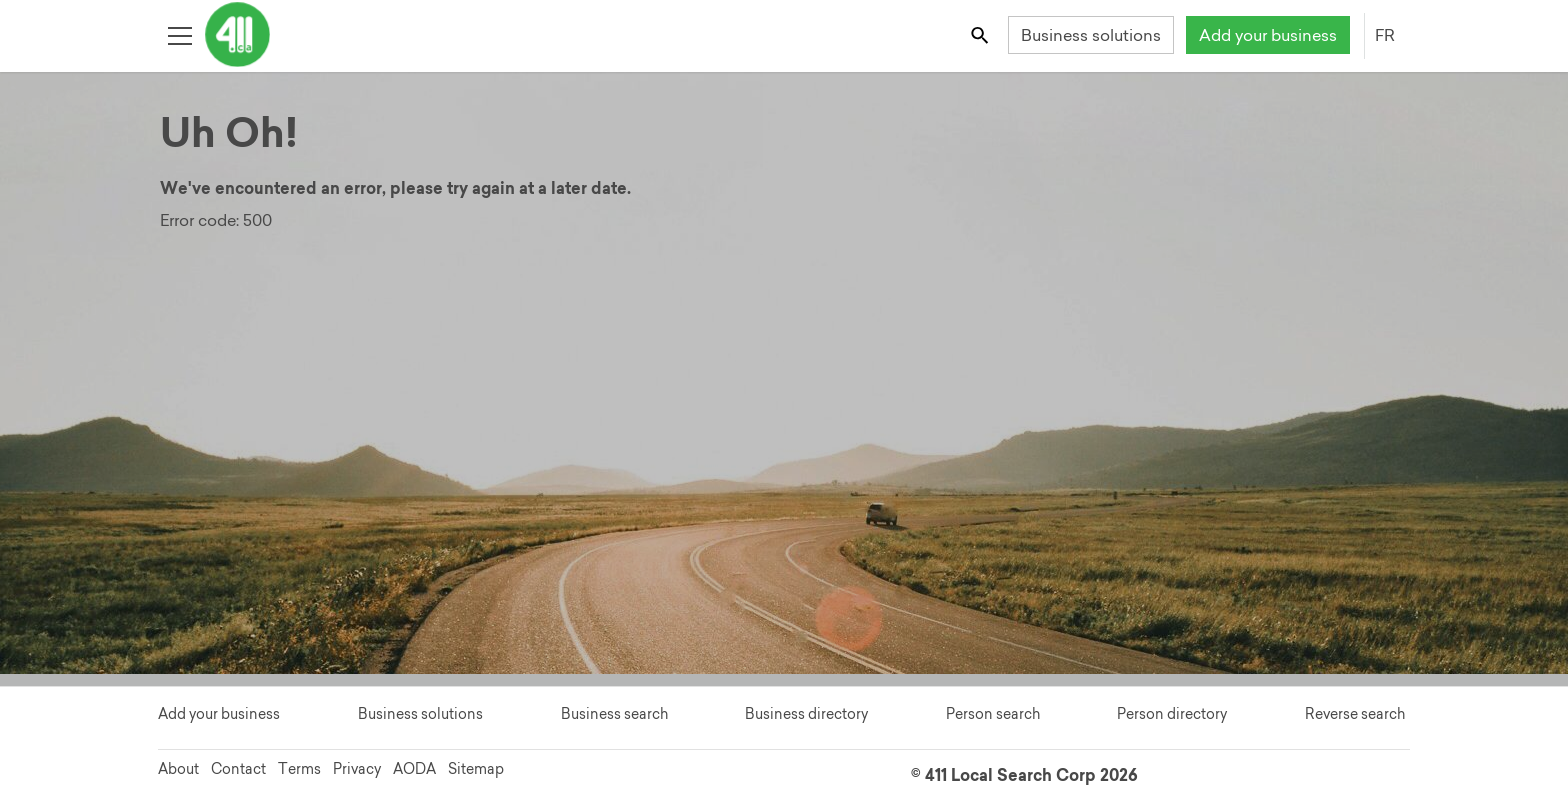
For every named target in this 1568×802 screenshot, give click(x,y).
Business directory (806, 714)
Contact (238, 769)
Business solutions (1091, 35)
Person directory (1172, 714)
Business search (614, 714)
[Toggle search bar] (981, 34)
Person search (993, 714)
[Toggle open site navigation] (179, 34)
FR (1385, 35)
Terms (299, 769)
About (178, 769)
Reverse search (1355, 714)
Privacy (357, 769)
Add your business (1268, 35)
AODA (414, 769)
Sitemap (476, 769)
